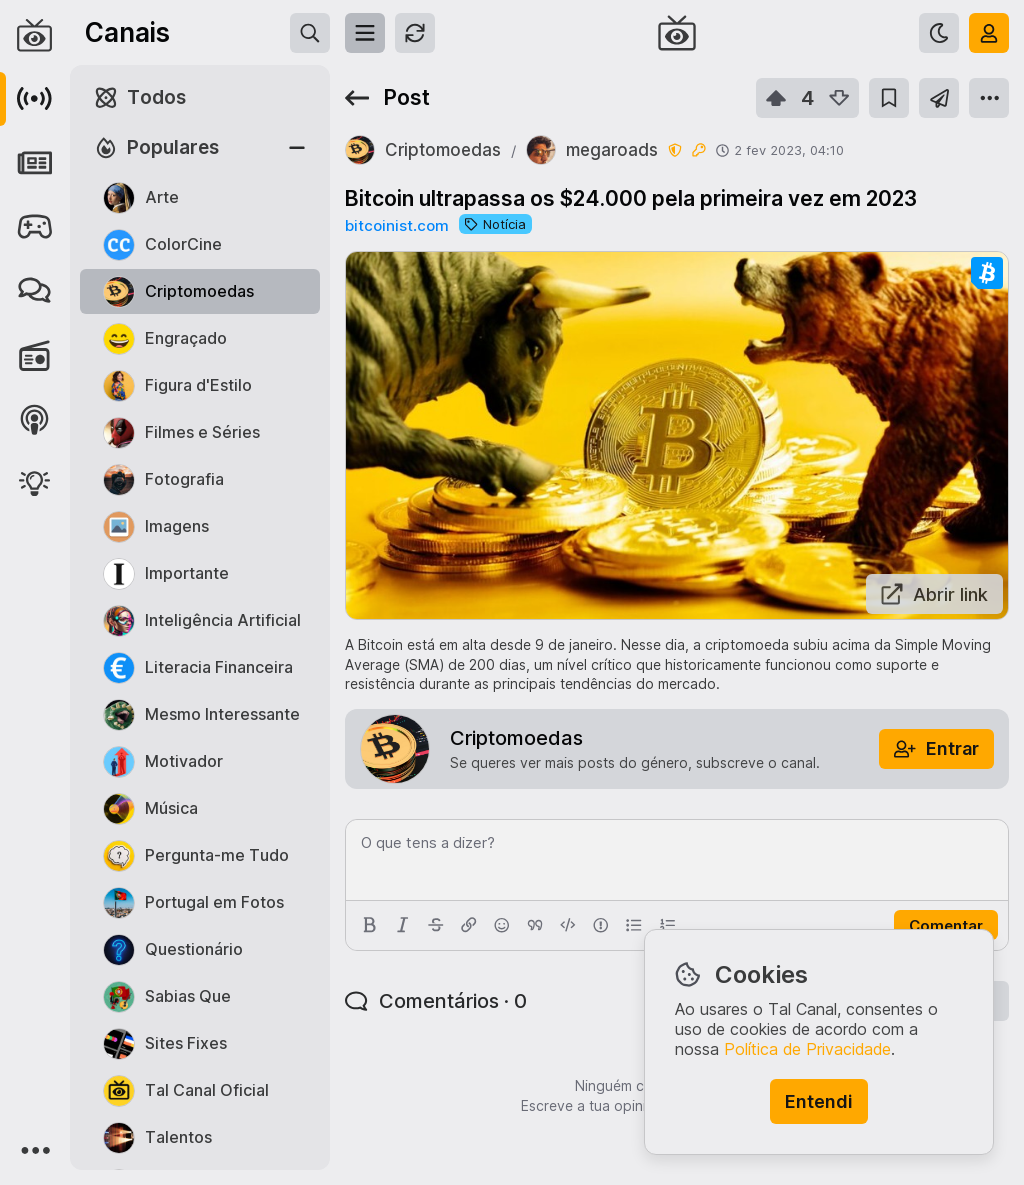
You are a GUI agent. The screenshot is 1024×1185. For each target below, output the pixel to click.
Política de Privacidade (807, 1049)
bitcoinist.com (397, 225)
